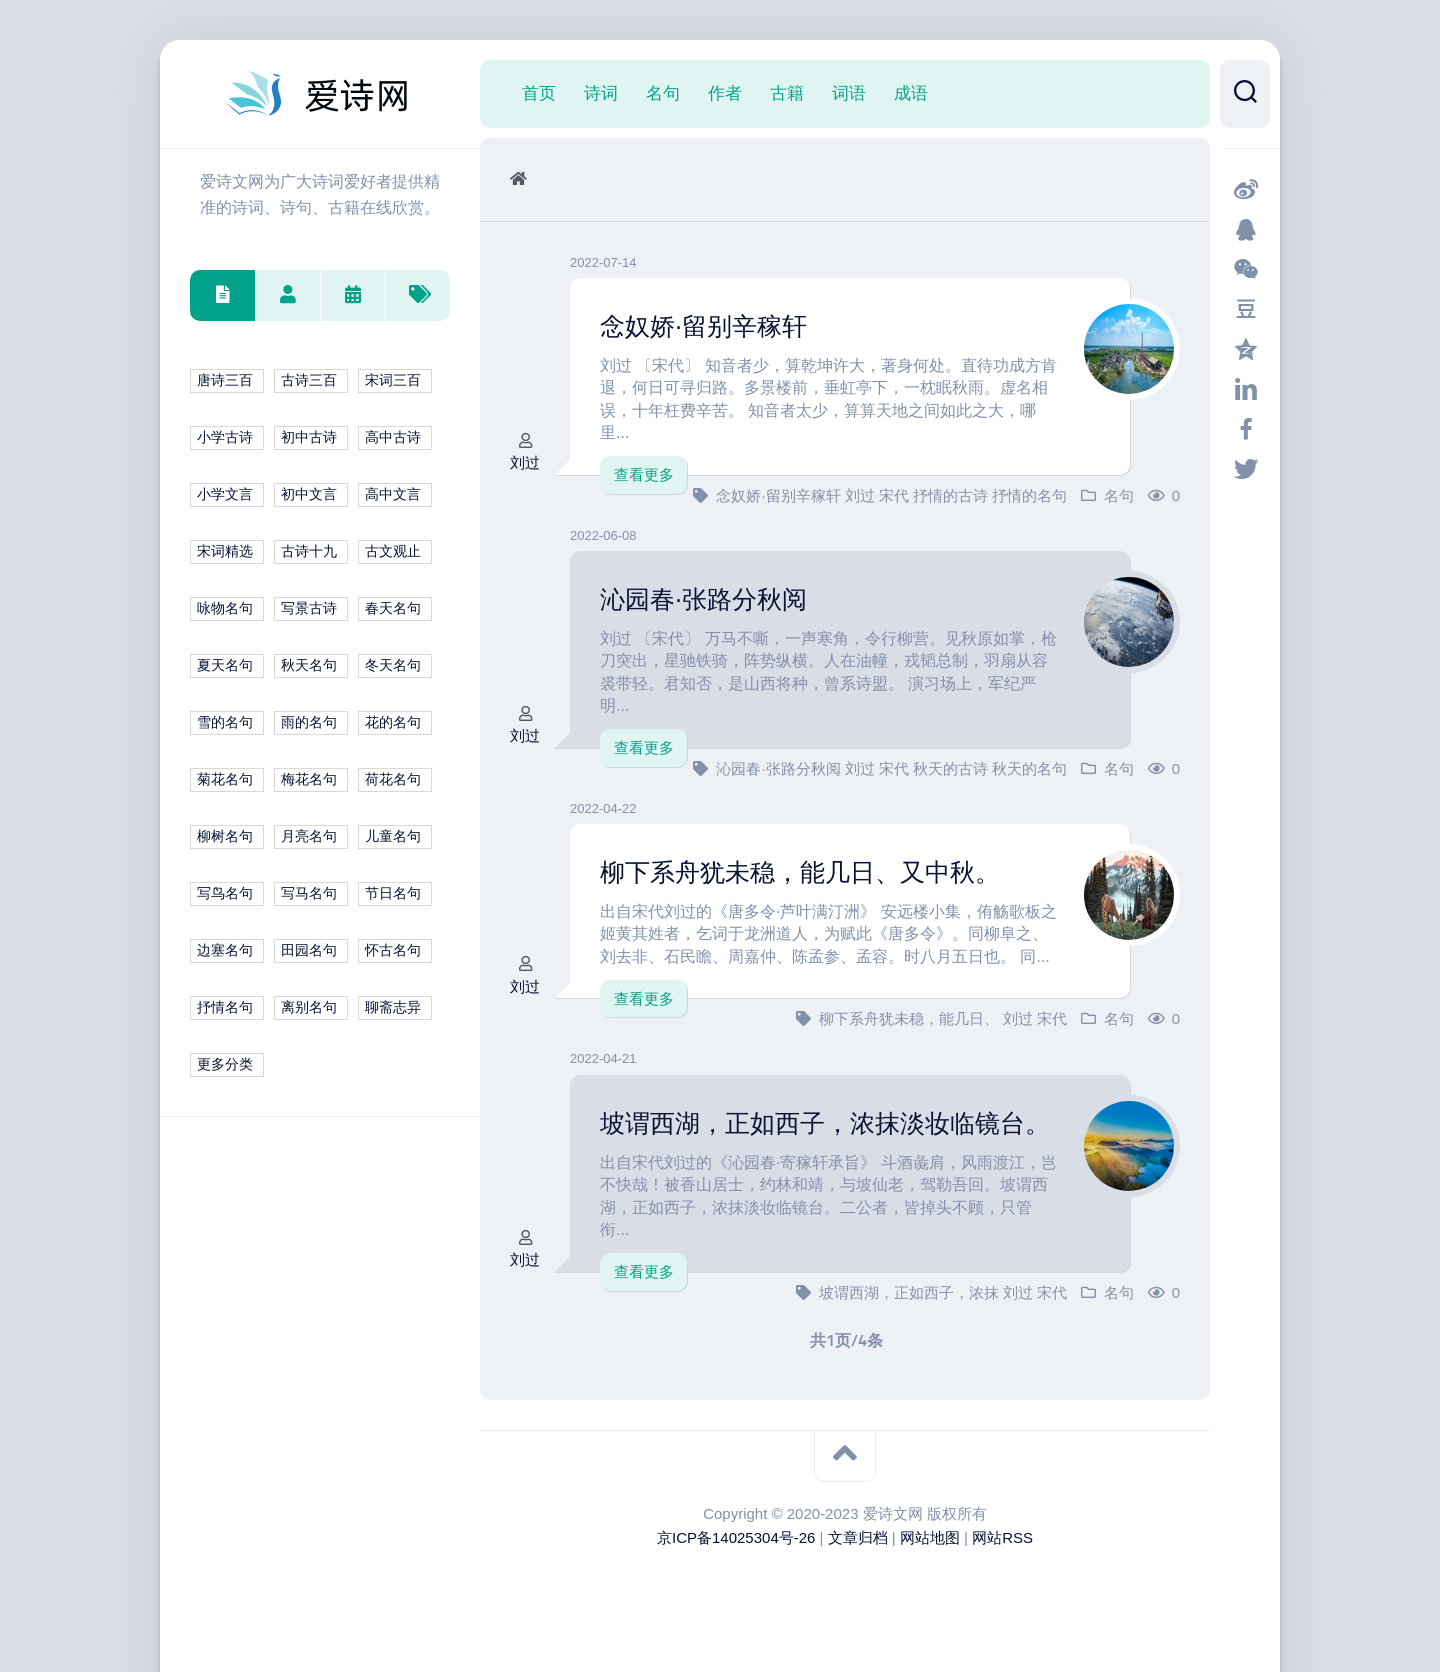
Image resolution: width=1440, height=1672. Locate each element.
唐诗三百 (225, 380)
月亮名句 (309, 836)
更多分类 (225, 1064)
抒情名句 (225, 1007)
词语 (849, 93)
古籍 (787, 93)
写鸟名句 (225, 893)
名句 (663, 93)
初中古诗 (309, 437)
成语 (911, 93)
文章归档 (858, 1549)
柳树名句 (225, 836)
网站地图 (930, 1549)
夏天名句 (225, 665)
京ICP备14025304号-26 (736, 1549)
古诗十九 (309, 551)
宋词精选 (225, 551)
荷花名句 (393, 779)
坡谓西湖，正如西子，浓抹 (911, 1304)
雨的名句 (309, 722)
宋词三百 (393, 380)
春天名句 (393, 608)
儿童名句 (393, 836)
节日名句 (393, 893)
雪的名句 (225, 722)
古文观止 (393, 551)
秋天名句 (309, 665)
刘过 (525, 462)
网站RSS (1002, 1549)
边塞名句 (225, 950)
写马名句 (309, 893)
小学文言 (225, 494)
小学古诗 (225, 437)
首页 (539, 93)
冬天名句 (393, 665)
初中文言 (309, 494)
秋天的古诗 (952, 767)
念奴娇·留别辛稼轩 (707, 326)
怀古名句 (393, 950)
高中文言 (393, 494)
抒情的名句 (1029, 494)
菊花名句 (225, 779)
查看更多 (644, 474)
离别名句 (309, 1007)
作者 (725, 93)
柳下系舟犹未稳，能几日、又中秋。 (808, 872)
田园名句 (309, 950)
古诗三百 (309, 380)
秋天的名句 (1029, 767)
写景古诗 (309, 608)
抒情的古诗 (952, 494)
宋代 (896, 494)
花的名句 (393, 722)
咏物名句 (225, 608)
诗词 (601, 93)
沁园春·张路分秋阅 (707, 599)
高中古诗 (393, 437)
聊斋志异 (393, 1007)
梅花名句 (309, 779)
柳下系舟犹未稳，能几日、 (911, 1018)
